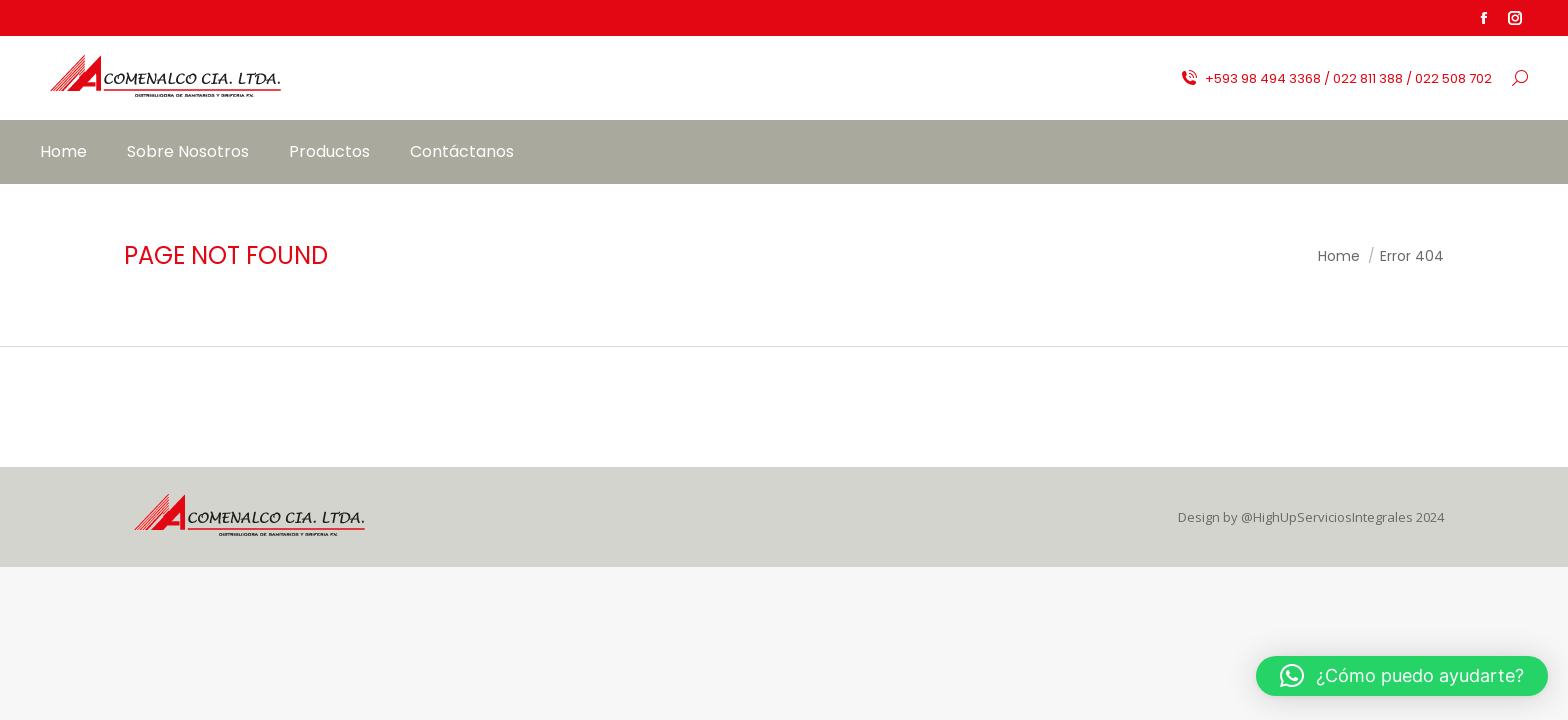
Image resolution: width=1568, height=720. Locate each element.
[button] (1402, 676)
